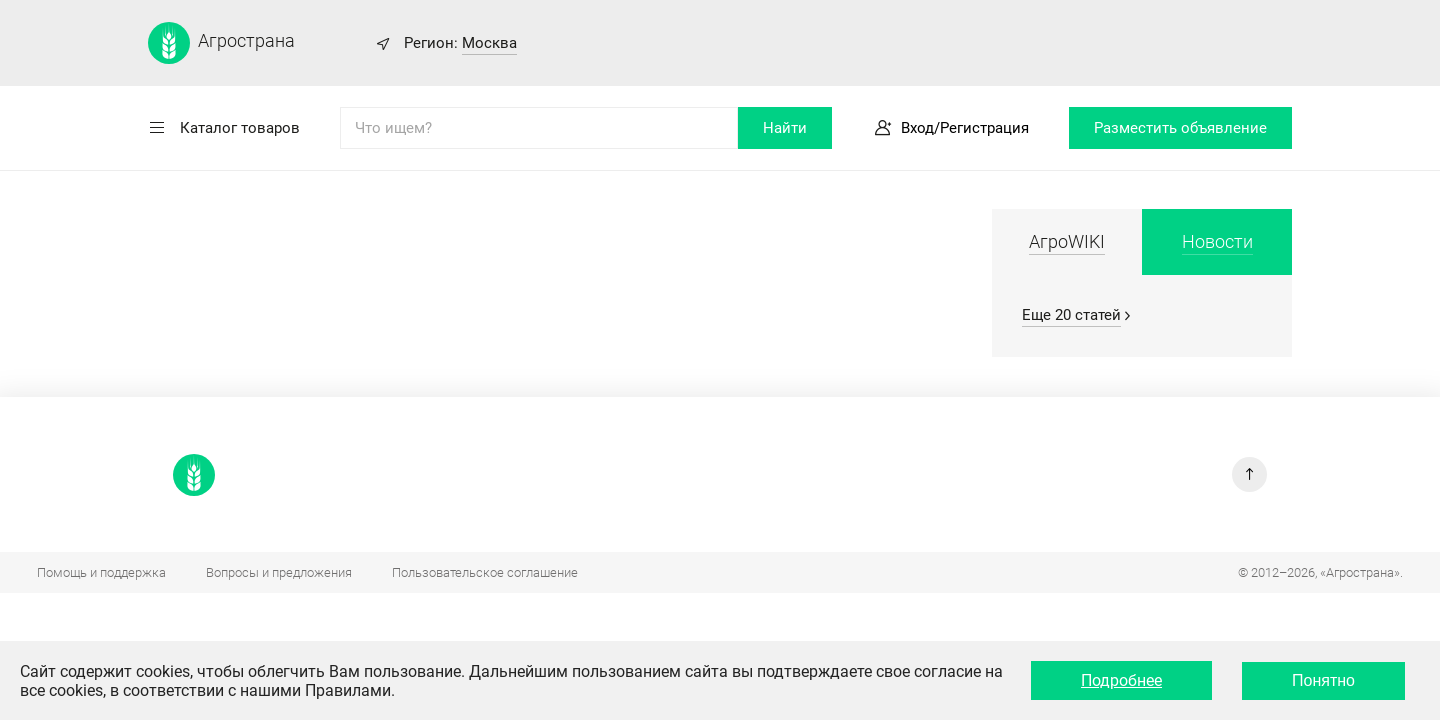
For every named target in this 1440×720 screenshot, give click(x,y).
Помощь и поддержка (101, 572)
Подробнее (1121, 680)
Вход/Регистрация (965, 128)
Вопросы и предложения (279, 572)
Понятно (1323, 680)
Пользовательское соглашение (485, 572)
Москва (489, 43)
